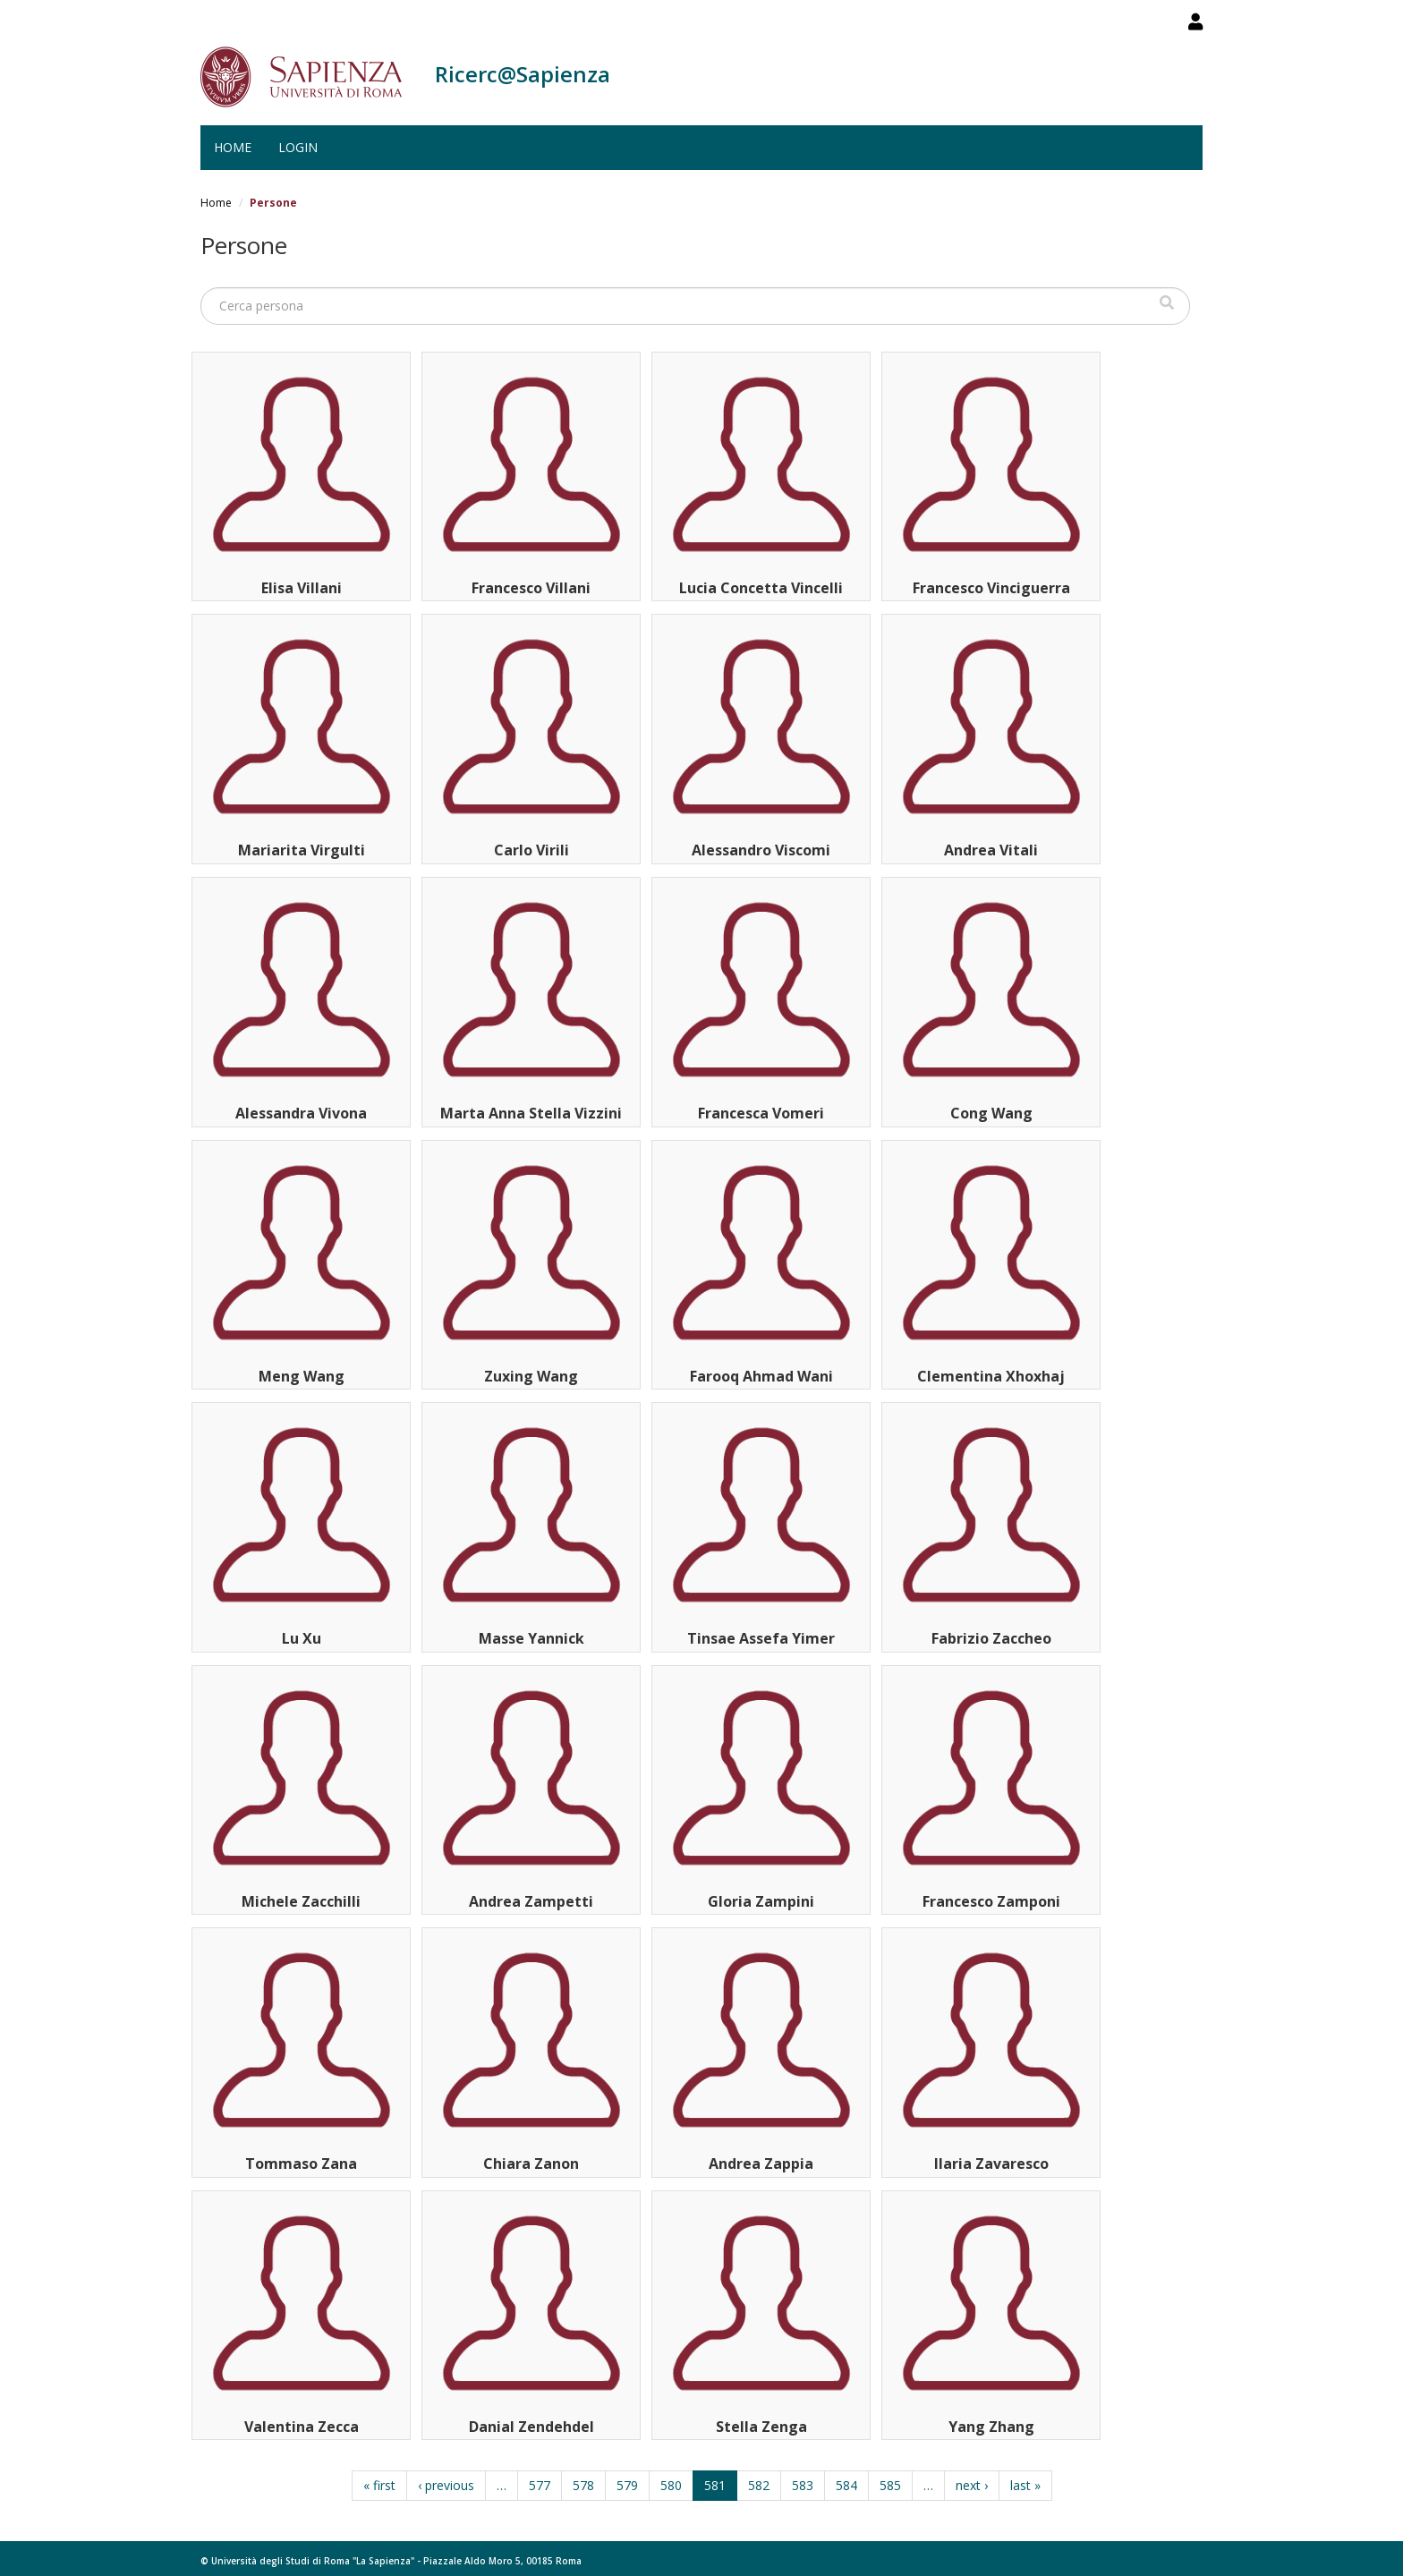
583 (802, 2485)
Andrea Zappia (761, 2163)
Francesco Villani (531, 588)
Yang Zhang (991, 2426)
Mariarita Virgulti (301, 850)
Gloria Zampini (761, 1901)
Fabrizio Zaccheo (991, 1638)
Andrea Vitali (991, 850)
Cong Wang (991, 1113)
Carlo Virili (531, 850)
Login (298, 147)
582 (759, 2485)
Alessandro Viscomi (761, 850)
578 (583, 2485)
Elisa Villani (301, 588)
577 (539, 2485)
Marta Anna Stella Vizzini (531, 1113)
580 (671, 2485)
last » (1025, 2485)
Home (232, 147)
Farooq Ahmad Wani (761, 1376)
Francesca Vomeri (761, 1113)
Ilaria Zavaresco (991, 2163)
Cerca (1167, 303)
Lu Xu (301, 1638)
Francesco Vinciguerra (991, 588)
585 (890, 2485)
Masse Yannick (531, 1638)
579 (627, 2485)
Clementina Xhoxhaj (991, 1376)
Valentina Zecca (301, 2426)
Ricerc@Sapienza (522, 74)
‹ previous (446, 2485)
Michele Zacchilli (301, 1901)
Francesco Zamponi (991, 1901)
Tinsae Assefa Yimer (761, 1638)
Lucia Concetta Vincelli (761, 588)
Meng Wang (301, 1376)
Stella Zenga (761, 2426)
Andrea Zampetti (531, 1901)
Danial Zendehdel (531, 2426)
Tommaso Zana (301, 2163)
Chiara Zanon (531, 2163)
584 (846, 2485)
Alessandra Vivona (301, 1113)
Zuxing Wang (531, 1376)
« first (379, 2485)
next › (972, 2485)
